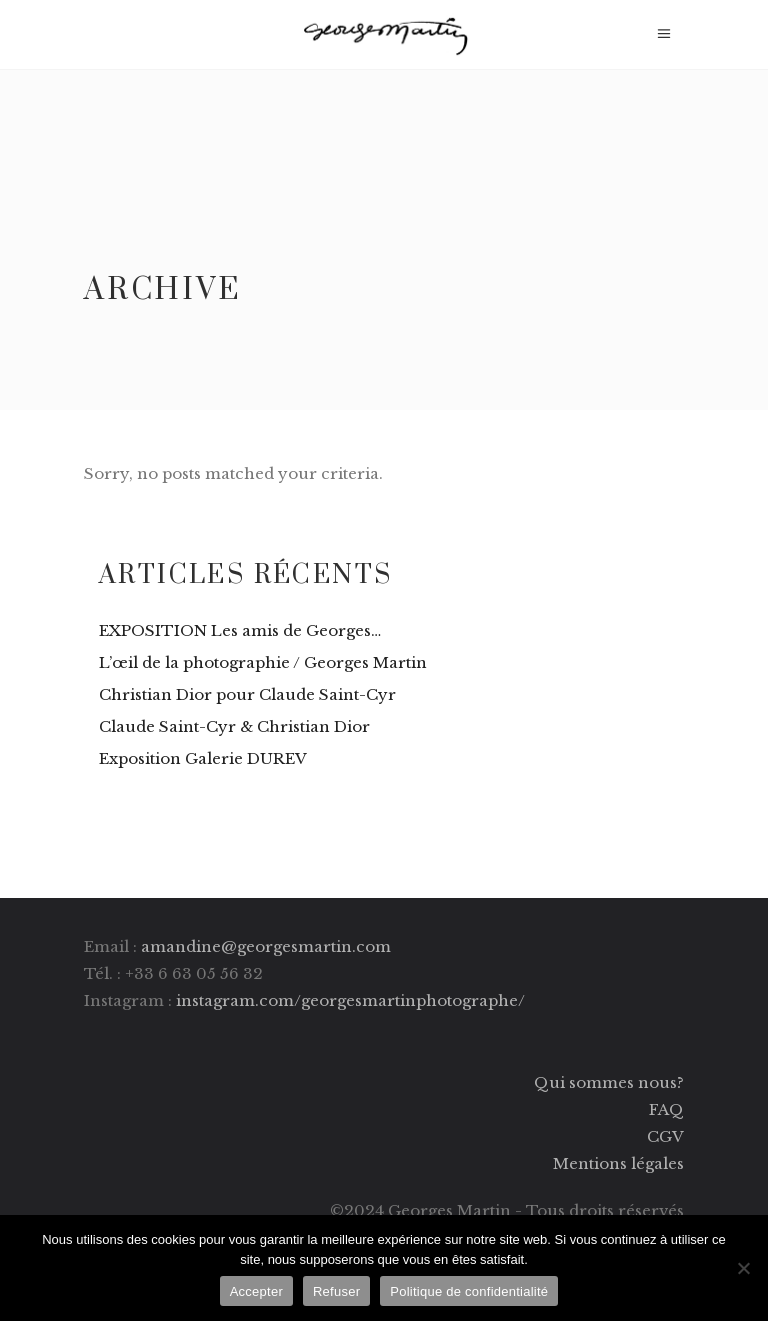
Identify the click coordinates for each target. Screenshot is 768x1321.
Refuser (336, 1291)
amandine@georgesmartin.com (266, 946)
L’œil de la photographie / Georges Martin (263, 662)
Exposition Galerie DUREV (203, 758)
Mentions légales (618, 1163)
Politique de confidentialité (469, 1291)
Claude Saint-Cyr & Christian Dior (234, 726)
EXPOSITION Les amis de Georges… (240, 630)
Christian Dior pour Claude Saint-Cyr (247, 694)
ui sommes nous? (616, 1082)
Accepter (256, 1291)
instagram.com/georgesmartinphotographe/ (350, 1000)
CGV (665, 1136)
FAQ (666, 1109)
